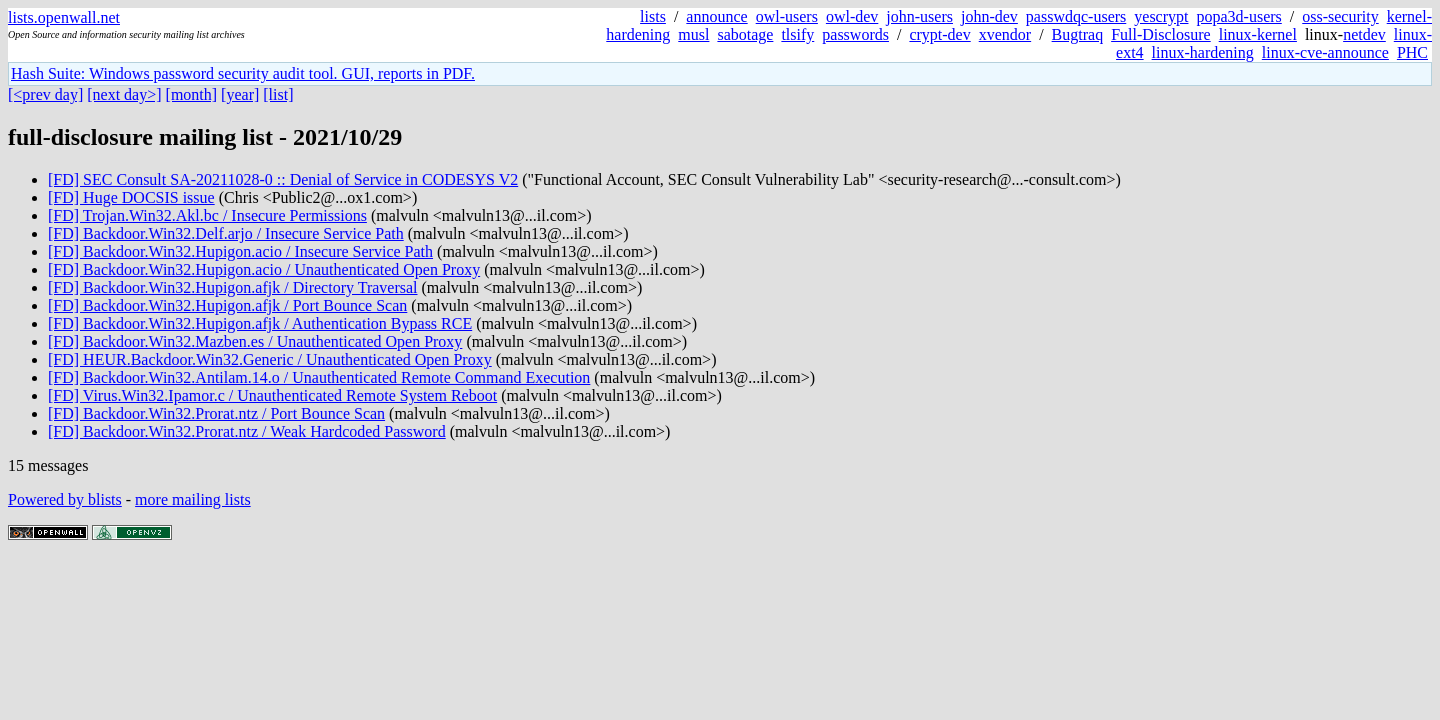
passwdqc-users (1076, 16)
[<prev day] (45, 94)
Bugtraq (1078, 34)
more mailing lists (193, 499)
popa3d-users (1238, 16)
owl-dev (852, 16)
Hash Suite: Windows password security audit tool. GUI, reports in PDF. (243, 73)
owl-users (787, 16)
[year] (240, 94)
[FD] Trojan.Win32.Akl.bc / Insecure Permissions (207, 215)
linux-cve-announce (1325, 52)
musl (693, 34)
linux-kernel (1258, 34)
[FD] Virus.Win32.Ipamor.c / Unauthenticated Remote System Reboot (272, 395)
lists (653, 16)
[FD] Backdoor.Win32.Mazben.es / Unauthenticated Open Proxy (255, 341)
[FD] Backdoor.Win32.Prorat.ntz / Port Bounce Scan (216, 413)
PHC (1412, 52)
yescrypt (1161, 16)
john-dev (989, 16)
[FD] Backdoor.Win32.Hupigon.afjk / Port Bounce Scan (227, 305)
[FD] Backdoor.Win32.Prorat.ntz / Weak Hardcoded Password (247, 431)
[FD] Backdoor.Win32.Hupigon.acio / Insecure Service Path (240, 251)
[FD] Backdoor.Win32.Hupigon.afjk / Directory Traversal (233, 287)
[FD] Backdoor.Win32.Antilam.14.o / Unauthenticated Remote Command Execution (319, 377)
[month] (192, 94)
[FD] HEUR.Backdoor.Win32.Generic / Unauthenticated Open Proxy (270, 359)
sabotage (745, 34)
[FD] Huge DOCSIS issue (131, 197)
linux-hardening (1203, 52)
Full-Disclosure (1161, 34)
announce (716, 16)
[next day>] (124, 94)
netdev (1364, 34)
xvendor (1005, 34)
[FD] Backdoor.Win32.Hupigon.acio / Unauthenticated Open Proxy (264, 269)
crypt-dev (939, 34)
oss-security (1340, 16)
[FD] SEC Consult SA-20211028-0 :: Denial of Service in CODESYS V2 (283, 179)
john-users (919, 16)
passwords (855, 34)
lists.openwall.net (64, 17)
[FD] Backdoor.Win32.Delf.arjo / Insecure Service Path (226, 233)
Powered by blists (65, 499)
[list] (278, 94)
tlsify (797, 34)
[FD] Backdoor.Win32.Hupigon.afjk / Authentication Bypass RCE (260, 323)
